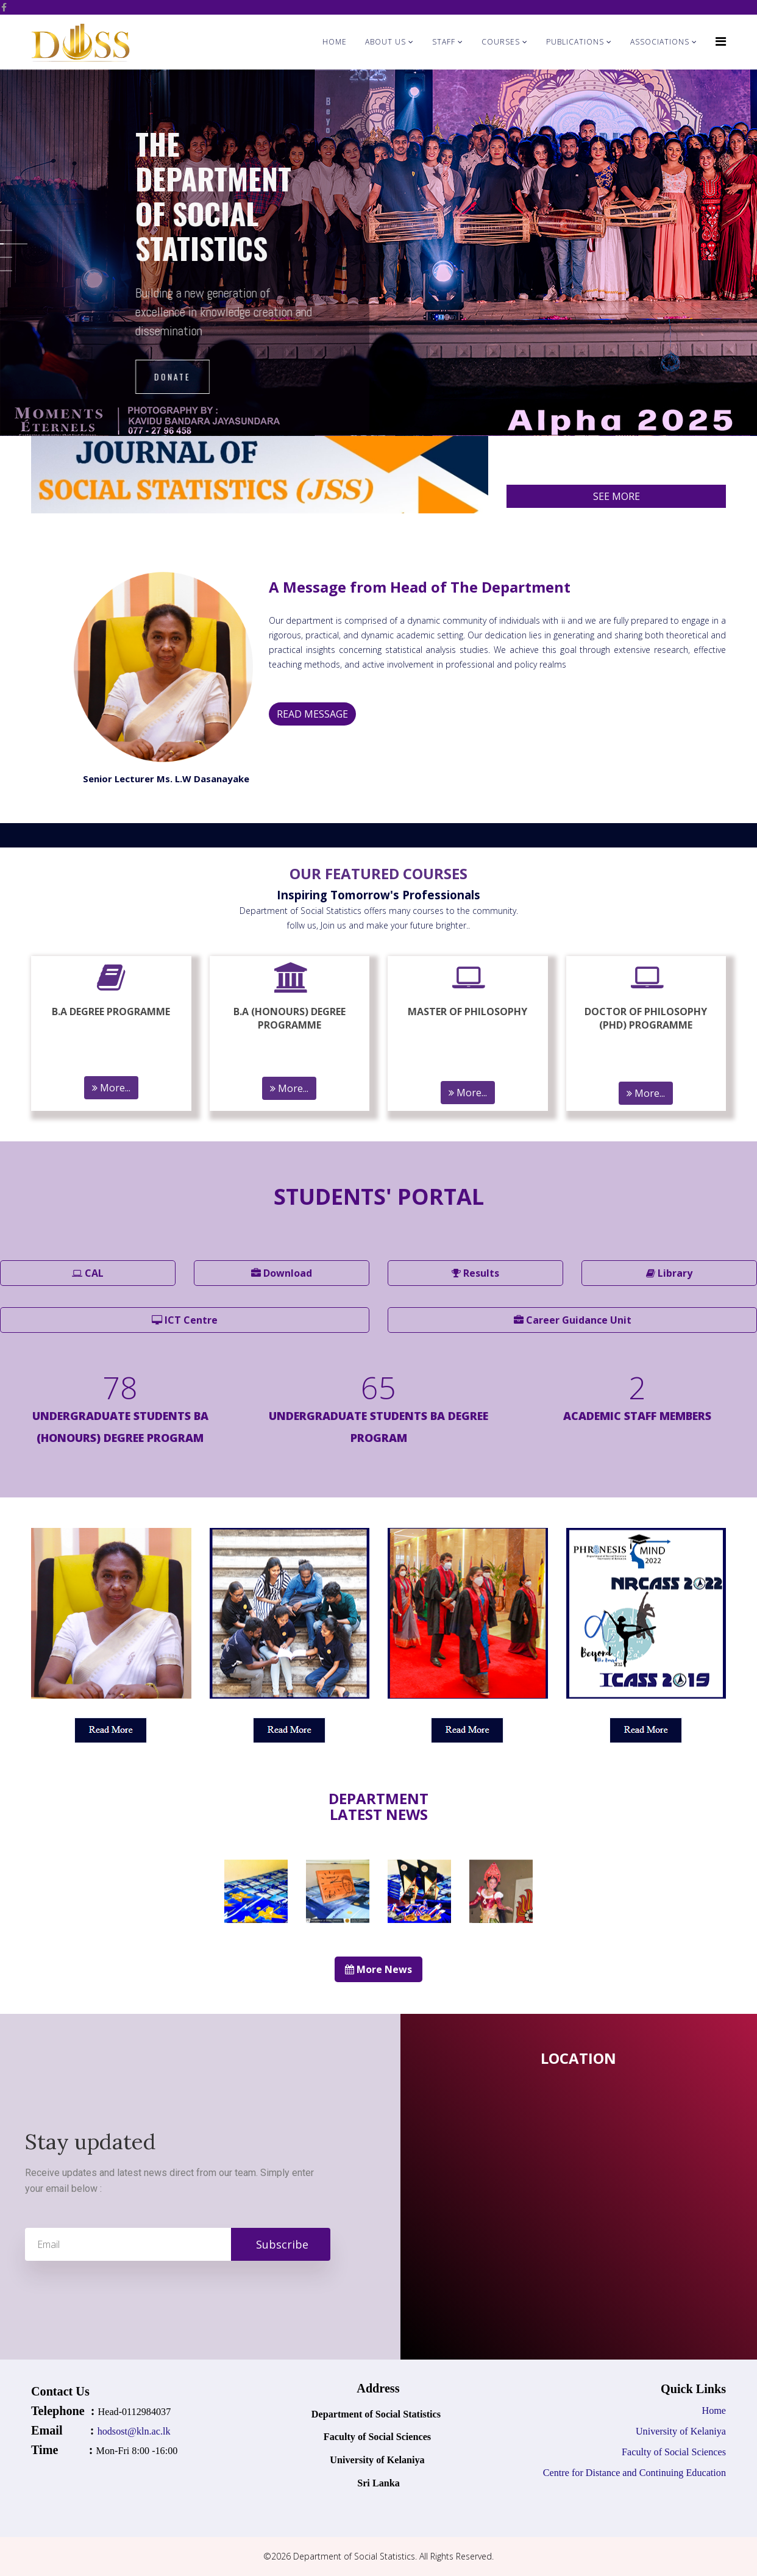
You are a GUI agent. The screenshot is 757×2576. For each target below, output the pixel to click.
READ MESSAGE (312, 714)
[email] (177, 2244)
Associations (659, 42)
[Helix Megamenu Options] (721, 41)
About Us (385, 42)
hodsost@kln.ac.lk (135, 2431)
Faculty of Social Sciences (672, 2452)
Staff (443, 42)
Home (334, 42)
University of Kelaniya (681, 2431)
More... (111, 1087)
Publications (575, 42)
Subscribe (280, 2244)
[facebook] (4, 7)
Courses (501, 42)
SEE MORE (616, 496)
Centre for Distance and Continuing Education (634, 2472)
